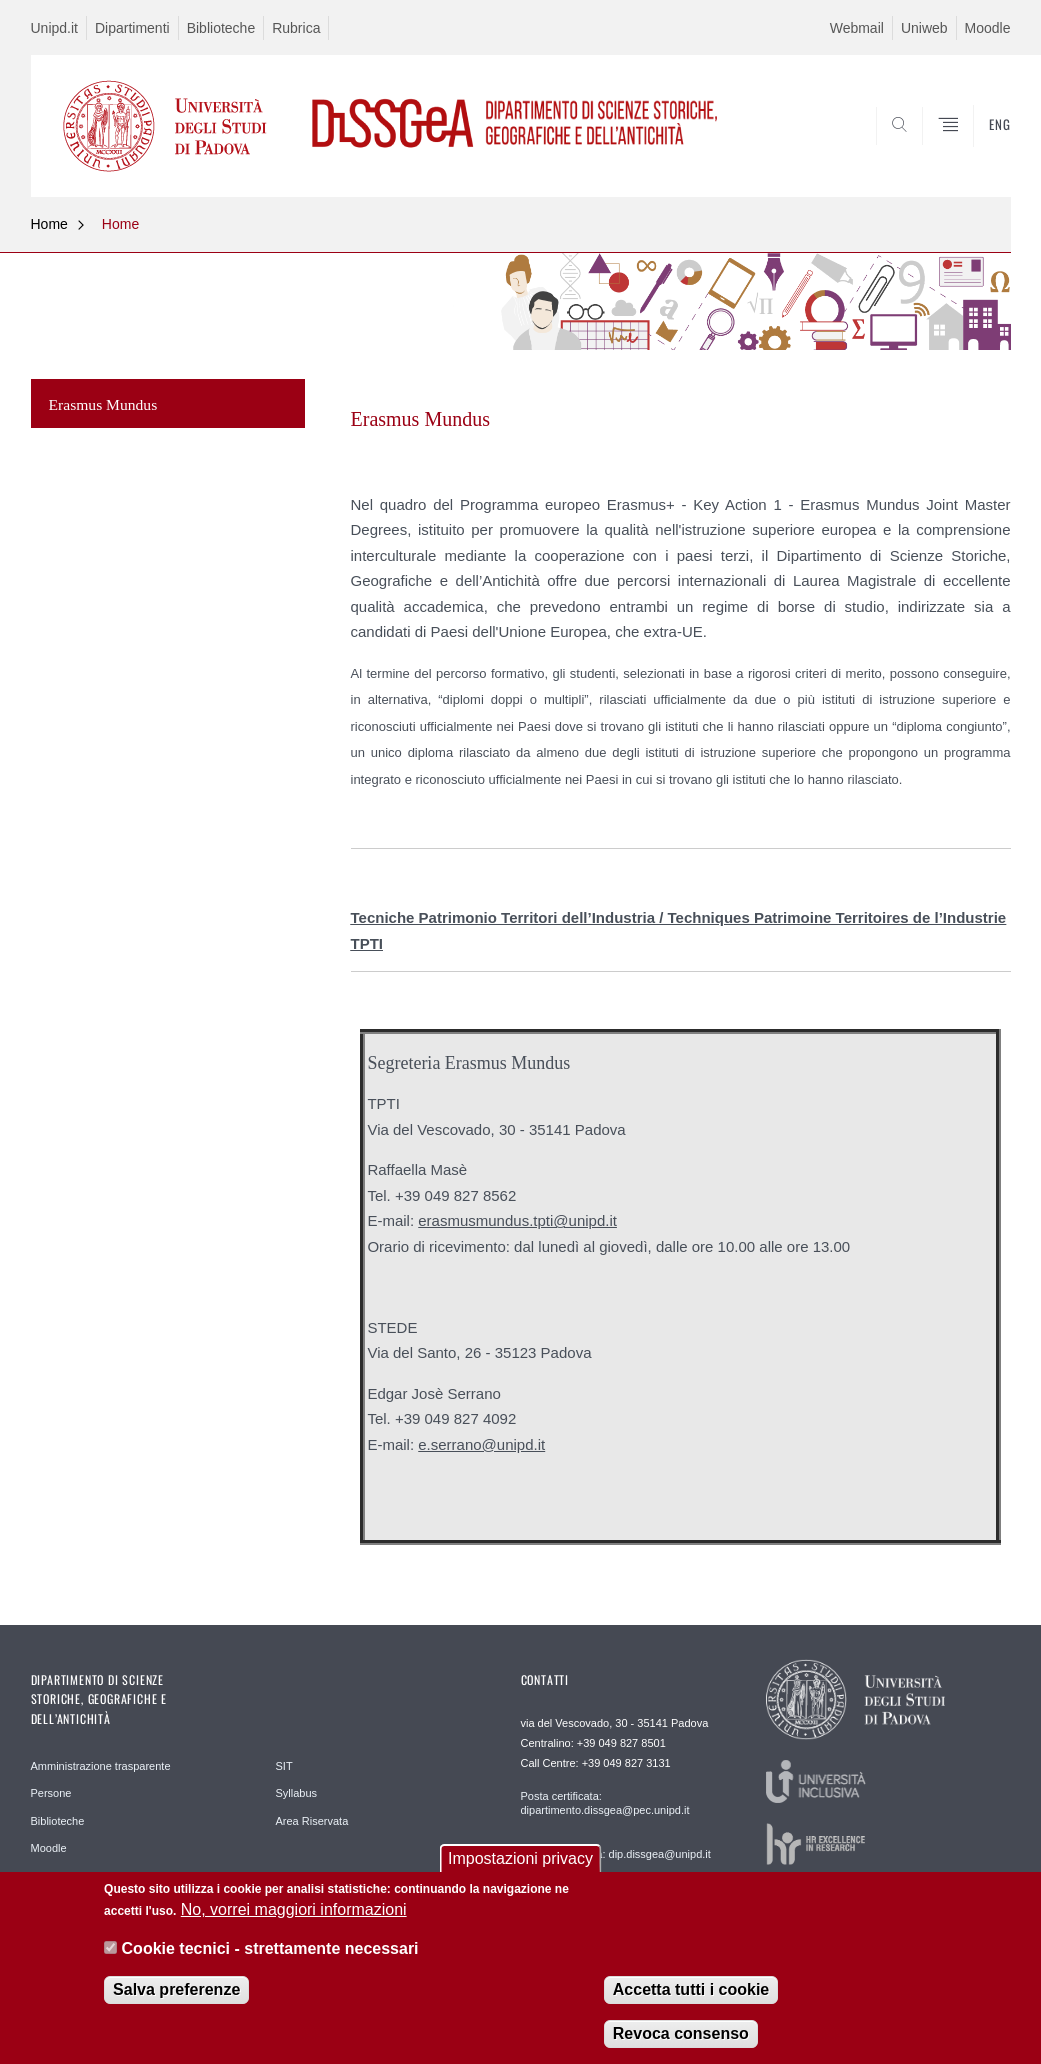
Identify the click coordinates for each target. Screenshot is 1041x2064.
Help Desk (56, 1876)
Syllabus (297, 1793)
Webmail (857, 28)
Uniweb (924, 28)
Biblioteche (221, 28)
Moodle (988, 28)
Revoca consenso (681, 2046)
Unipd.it (54, 28)
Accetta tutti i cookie (691, 2002)
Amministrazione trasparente (101, 1766)
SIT (284, 1766)
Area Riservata (312, 1821)
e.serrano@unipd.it (481, 1444)
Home (49, 224)
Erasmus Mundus (103, 404)
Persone (51, 1793)
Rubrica (296, 28)
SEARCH (927, 149)
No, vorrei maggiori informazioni (294, 1922)
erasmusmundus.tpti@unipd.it (517, 1220)
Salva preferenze (176, 2002)
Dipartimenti (132, 28)
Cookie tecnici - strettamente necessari (270, 1960)
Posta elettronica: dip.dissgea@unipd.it (616, 1854)
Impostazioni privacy (520, 1871)
